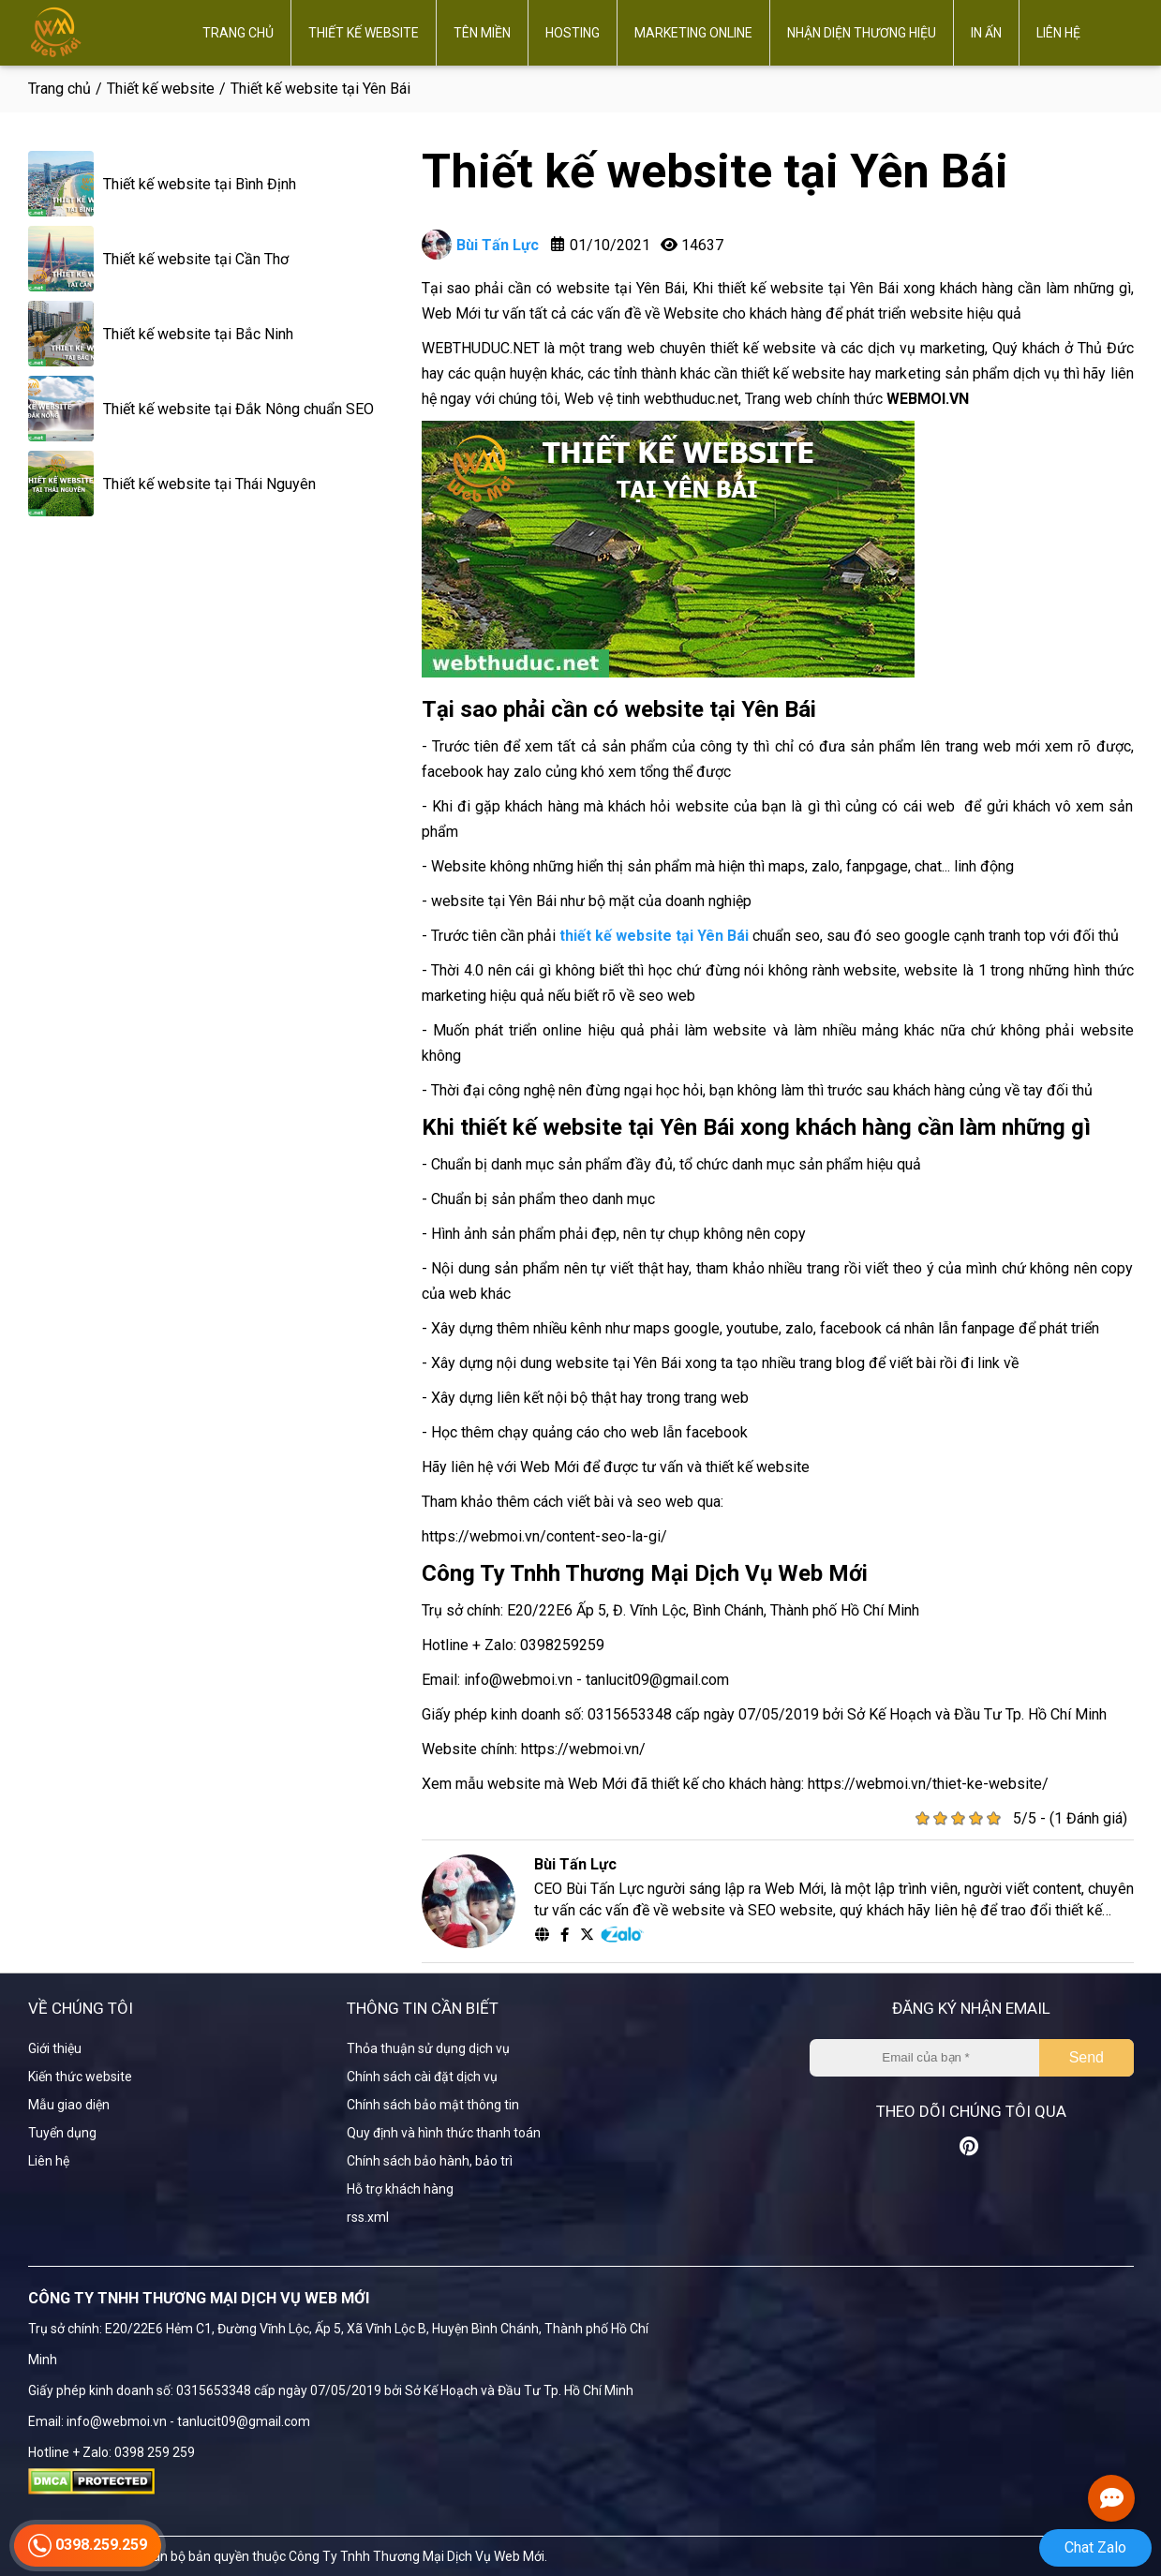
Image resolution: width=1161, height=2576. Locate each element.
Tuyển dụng (62, 2132)
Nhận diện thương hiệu (861, 32)
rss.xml (368, 2217)
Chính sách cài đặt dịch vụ (422, 2076)
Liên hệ (1058, 32)
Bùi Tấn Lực (480, 245)
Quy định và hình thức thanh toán (444, 2132)
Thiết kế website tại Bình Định (199, 184)
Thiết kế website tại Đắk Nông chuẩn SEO (238, 409)
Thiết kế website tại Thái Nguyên (209, 484)
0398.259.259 (87, 2550)
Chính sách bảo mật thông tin (433, 2104)
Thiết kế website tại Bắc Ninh (198, 334)
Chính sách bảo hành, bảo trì (430, 2160)
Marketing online (693, 32)
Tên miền (482, 32)
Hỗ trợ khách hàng (400, 2188)
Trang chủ (238, 32)
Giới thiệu (55, 2048)
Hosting (572, 32)
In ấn (986, 32)
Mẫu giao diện (69, 2104)
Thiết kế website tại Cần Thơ (196, 259)
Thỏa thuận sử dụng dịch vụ (428, 2048)
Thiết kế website (363, 32)
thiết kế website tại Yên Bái (654, 936)
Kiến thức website (80, 2076)
